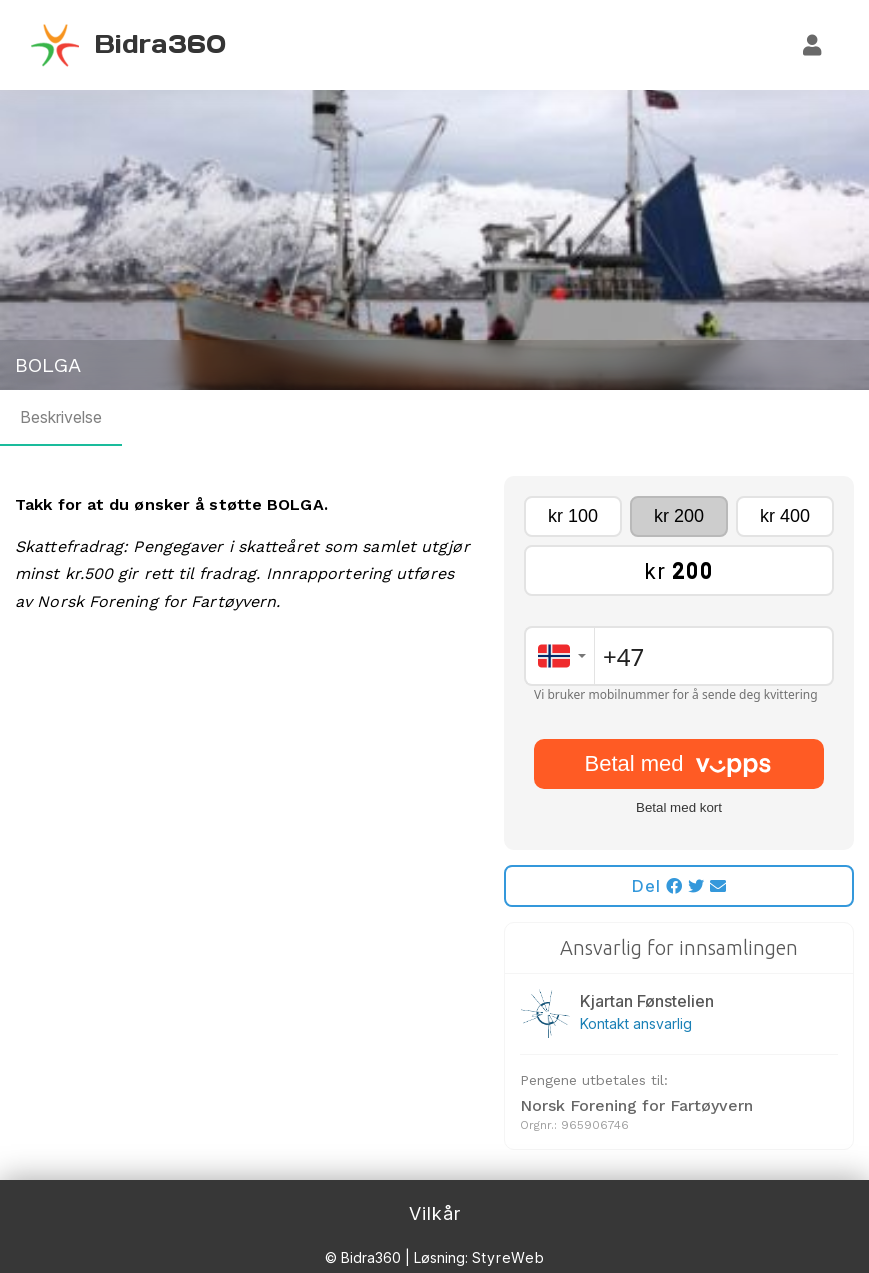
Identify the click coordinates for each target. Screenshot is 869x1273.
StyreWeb (508, 1257)
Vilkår (435, 1213)
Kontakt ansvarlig (636, 1023)
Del (679, 886)
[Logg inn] (813, 45)
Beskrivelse (61, 417)
